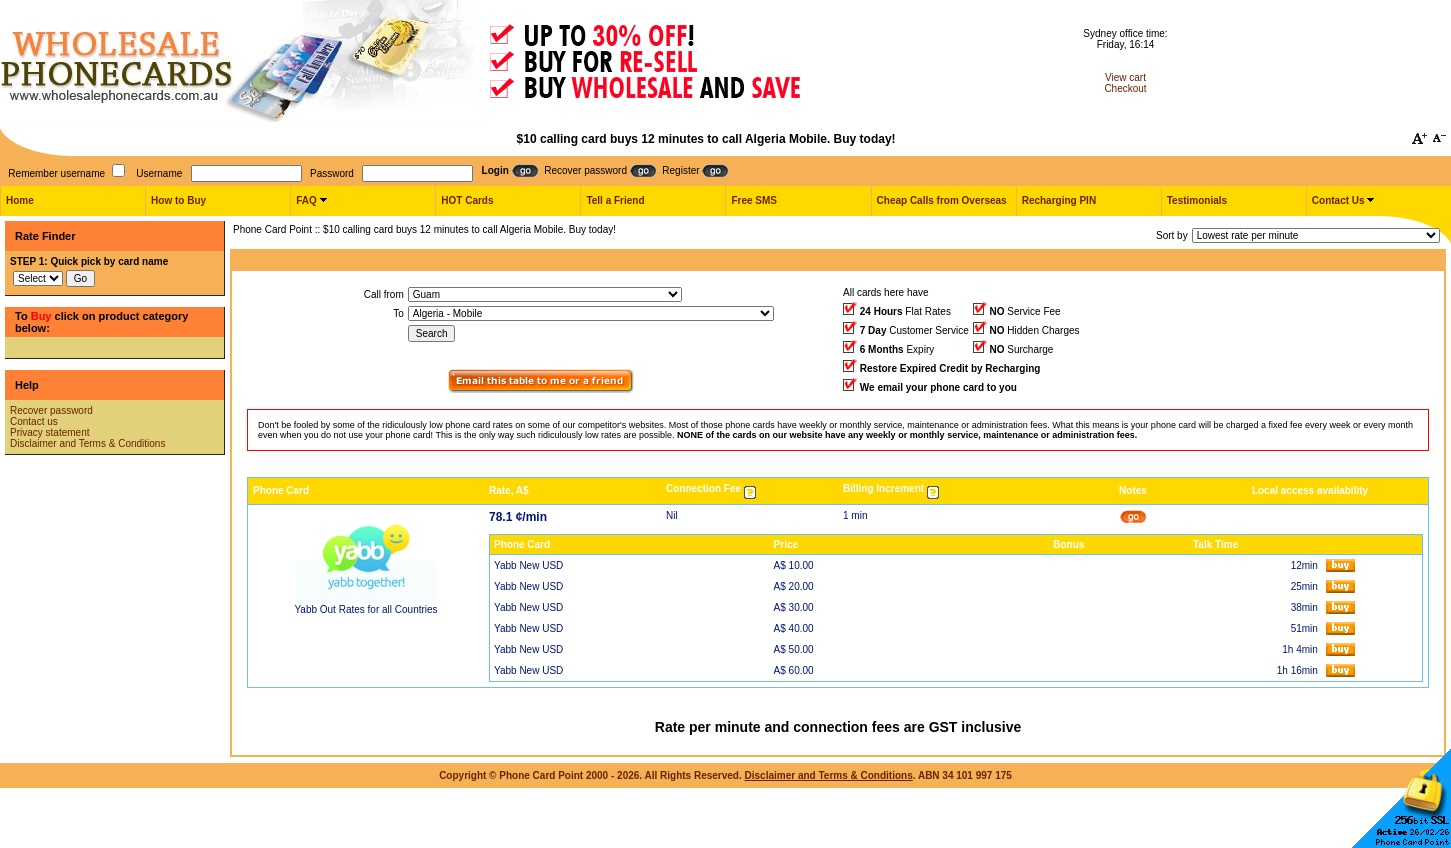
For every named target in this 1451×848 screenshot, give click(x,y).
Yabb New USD (528, 565)
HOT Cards (467, 200)
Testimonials (1197, 200)
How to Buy (178, 200)
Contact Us (1338, 200)
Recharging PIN (1059, 200)
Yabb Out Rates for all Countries (365, 609)
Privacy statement (49, 432)
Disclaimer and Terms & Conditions (87, 443)
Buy (41, 316)
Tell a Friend (615, 200)
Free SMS (754, 200)
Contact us (34, 421)
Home (20, 200)
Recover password (51, 410)
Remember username (56, 173)
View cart (1125, 77)
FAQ (306, 200)
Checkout (1125, 88)
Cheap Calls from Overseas (942, 200)
